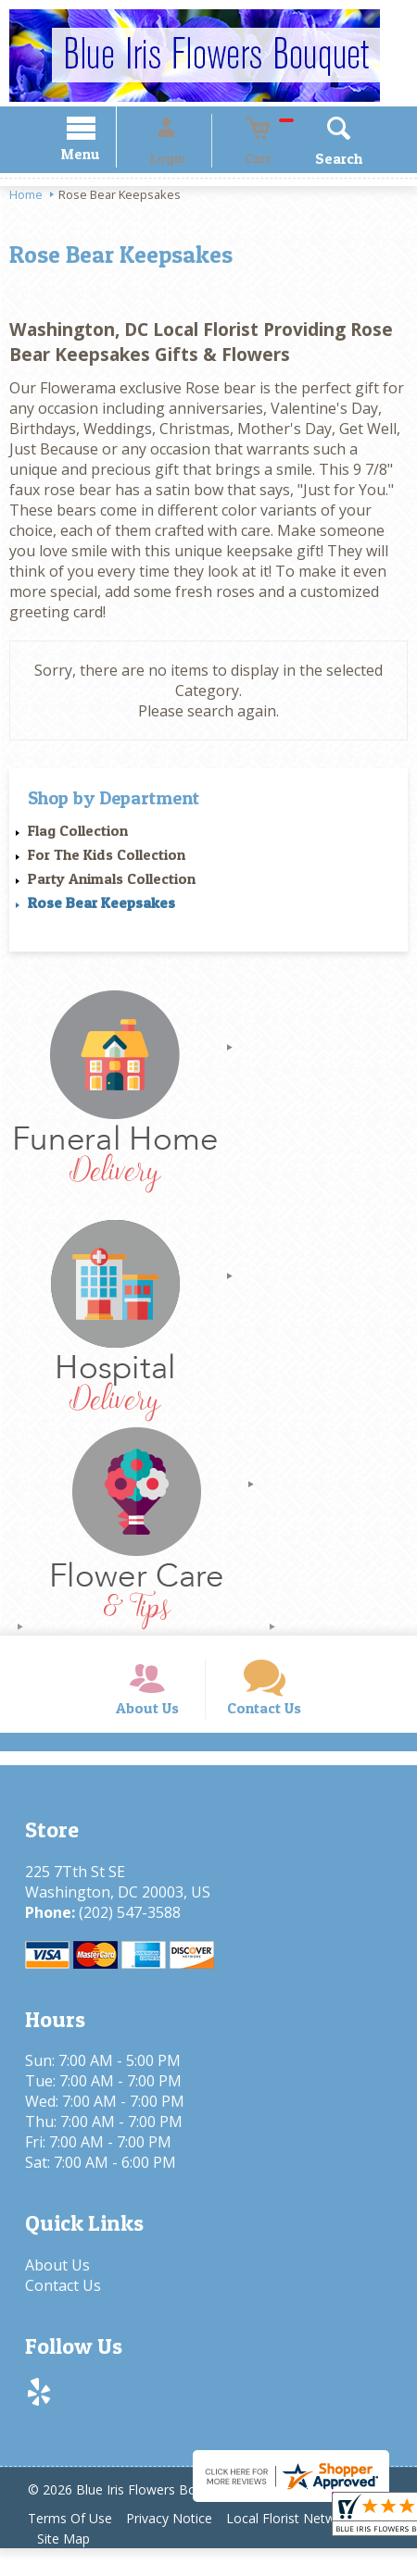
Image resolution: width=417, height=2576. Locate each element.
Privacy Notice (182, 2546)
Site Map (68, 2566)
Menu (107, 157)
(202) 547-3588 (123, 1940)
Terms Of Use (74, 2546)
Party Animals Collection (112, 881)
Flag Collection (78, 833)
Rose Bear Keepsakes (101, 905)
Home (26, 197)
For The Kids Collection (106, 857)
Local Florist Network (311, 2546)
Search (312, 161)
